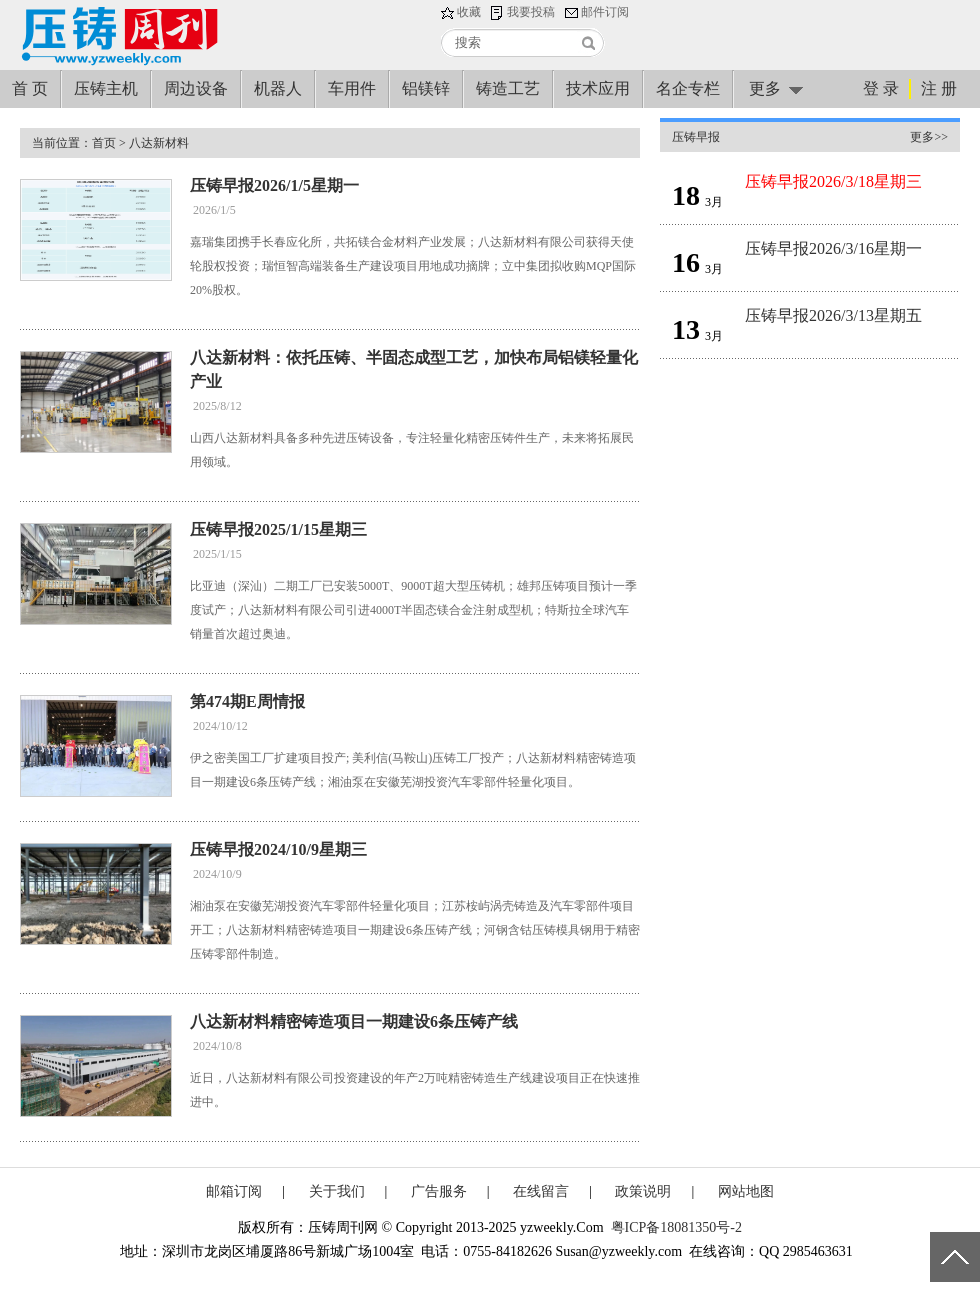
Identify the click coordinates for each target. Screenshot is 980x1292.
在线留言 (541, 1191)
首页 (104, 143)
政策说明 (643, 1191)
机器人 (278, 88)
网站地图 (746, 1191)
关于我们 (337, 1191)
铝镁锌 (426, 88)
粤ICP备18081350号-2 (676, 1227)
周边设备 (196, 88)
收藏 (469, 12)
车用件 (352, 88)
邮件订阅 (605, 12)
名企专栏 (688, 88)
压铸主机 (106, 88)
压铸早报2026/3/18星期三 (833, 181)
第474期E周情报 (247, 701)
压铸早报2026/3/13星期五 (833, 315)
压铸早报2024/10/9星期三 (278, 849)
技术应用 (598, 88)
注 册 (939, 88)
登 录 (881, 88)
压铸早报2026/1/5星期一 (274, 185)
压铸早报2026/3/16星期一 (833, 248)
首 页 (30, 88)
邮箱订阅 (234, 1191)
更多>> (929, 137)
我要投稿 (531, 12)
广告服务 (439, 1191)
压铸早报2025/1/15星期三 (278, 529)
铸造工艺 (508, 88)
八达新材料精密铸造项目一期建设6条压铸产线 (354, 1021)
